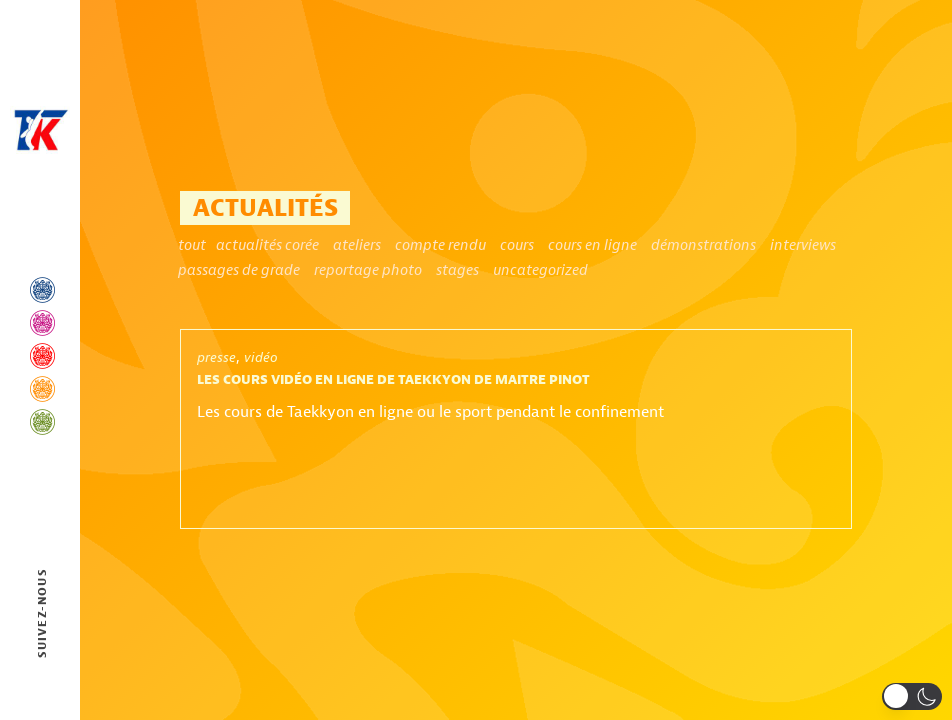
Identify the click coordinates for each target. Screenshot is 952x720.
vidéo (261, 357)
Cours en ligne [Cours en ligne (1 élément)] (592, 245)
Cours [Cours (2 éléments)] (517, 245)
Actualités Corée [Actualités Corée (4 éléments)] (267, 245)
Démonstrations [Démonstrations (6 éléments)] (703, 245)
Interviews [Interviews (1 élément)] (803, 245)
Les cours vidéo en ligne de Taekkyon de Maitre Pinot (393, 380)
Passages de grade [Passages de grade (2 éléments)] (239, 269)
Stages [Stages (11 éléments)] (457, 269)
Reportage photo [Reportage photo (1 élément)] (368, 269)
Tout (192, 245)
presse (216, 357)
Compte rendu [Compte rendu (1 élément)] (440, 245)
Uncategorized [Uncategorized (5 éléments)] (540, 269)
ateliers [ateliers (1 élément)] (357, 245)
